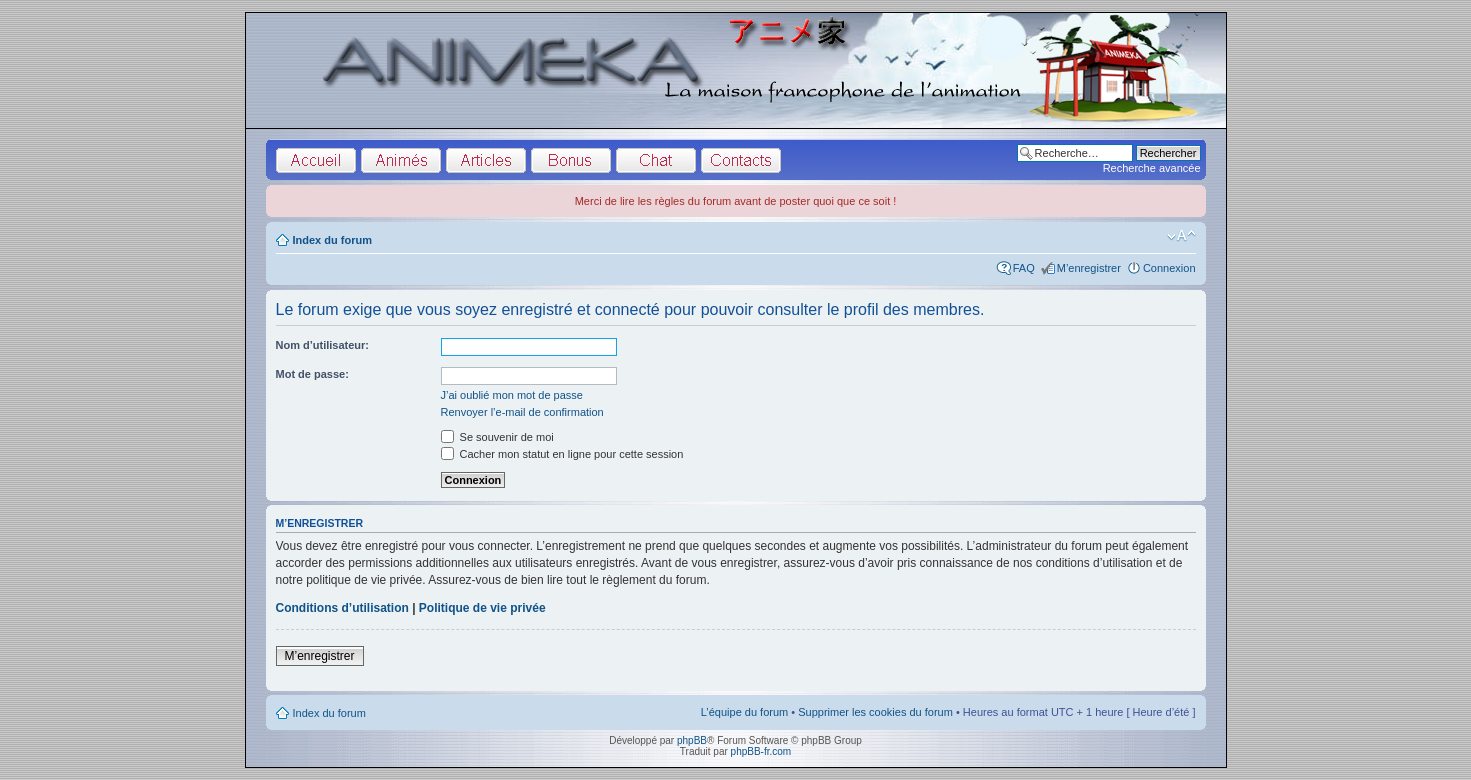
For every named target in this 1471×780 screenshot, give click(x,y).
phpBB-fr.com (761, 751)
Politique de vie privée (482, 608)
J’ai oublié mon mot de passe (512, 395)
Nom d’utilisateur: (323, 345)
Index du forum (332, 240)
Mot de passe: (312, 374)
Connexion (1169, 268)
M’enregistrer (1089, 268)
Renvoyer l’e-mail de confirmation (522, 412)
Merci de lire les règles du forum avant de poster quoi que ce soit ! (736, 201)
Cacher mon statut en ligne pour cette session (562, 454)
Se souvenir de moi (497, 437)
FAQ (1024, 268)
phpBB (692, 740)
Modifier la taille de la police (1181, 236)
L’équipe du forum (744, 712)
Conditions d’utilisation (342, 608)
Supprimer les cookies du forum (875, 712)
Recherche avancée (1152, 168)
